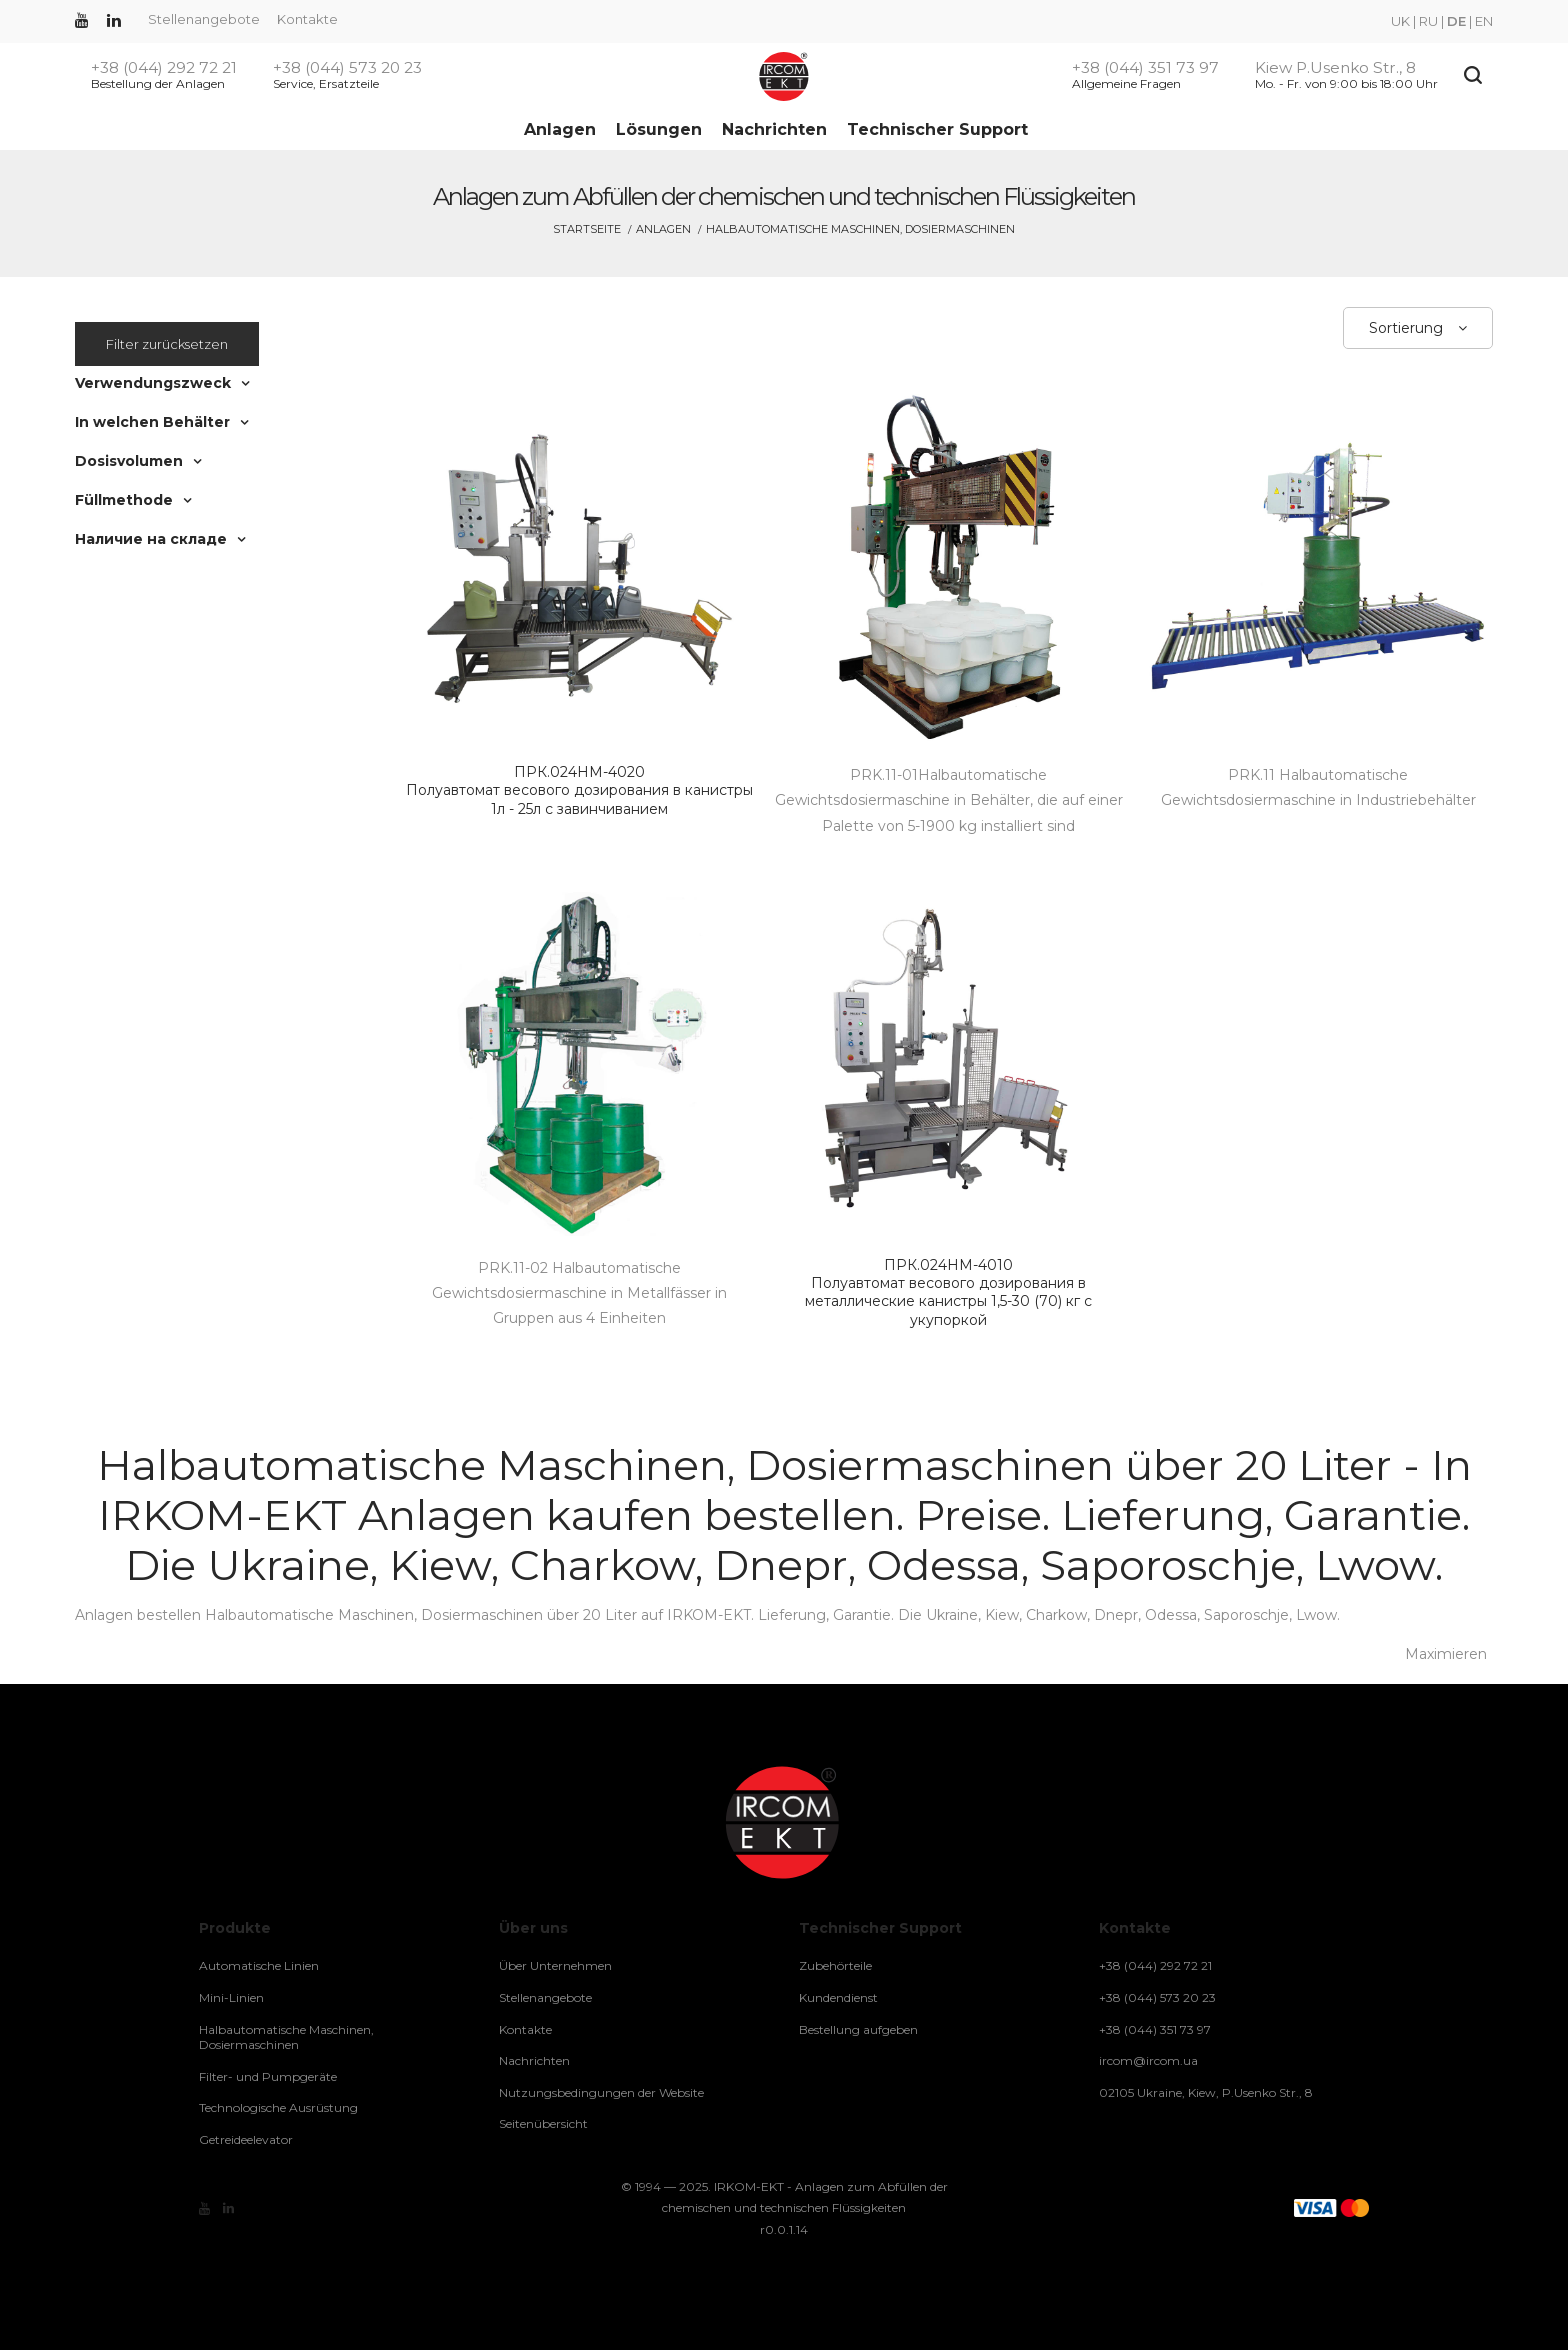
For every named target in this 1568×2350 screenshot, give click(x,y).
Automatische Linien (259, 1965)
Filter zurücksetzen (167, 344)
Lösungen (659, 129)
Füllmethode (124, 500)
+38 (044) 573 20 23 (347, 68)
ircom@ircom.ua (1148, 2060)
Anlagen (560, 129)
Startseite (587, 229)
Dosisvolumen (129, 461)
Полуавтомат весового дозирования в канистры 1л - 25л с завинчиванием (579, 790)
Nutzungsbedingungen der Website (601, 2092)
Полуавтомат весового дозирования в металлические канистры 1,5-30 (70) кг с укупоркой (948, 1292)
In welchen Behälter (152, 422)
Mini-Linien (231, 1997)
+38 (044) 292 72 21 (164, 68)
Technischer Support (937, 129)
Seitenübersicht (543, 2123)
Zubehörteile (835, 1965)
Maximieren (1446, 1654)
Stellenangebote (204, 19)
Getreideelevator (246, 2139)
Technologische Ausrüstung (278, 2107)
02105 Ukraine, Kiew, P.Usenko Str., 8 (1206, 2092)
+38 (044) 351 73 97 (1145, 68)
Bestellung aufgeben (858, 2029)
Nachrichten (774, 129)
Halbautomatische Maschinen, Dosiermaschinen (286, 2037)
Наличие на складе (151, 539)
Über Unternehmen (555, 1965)
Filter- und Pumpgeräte (268, 2076)
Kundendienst (838, 1997)
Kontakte (307, 19)
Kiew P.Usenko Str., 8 (1335, 68)
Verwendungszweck (153, 383)
